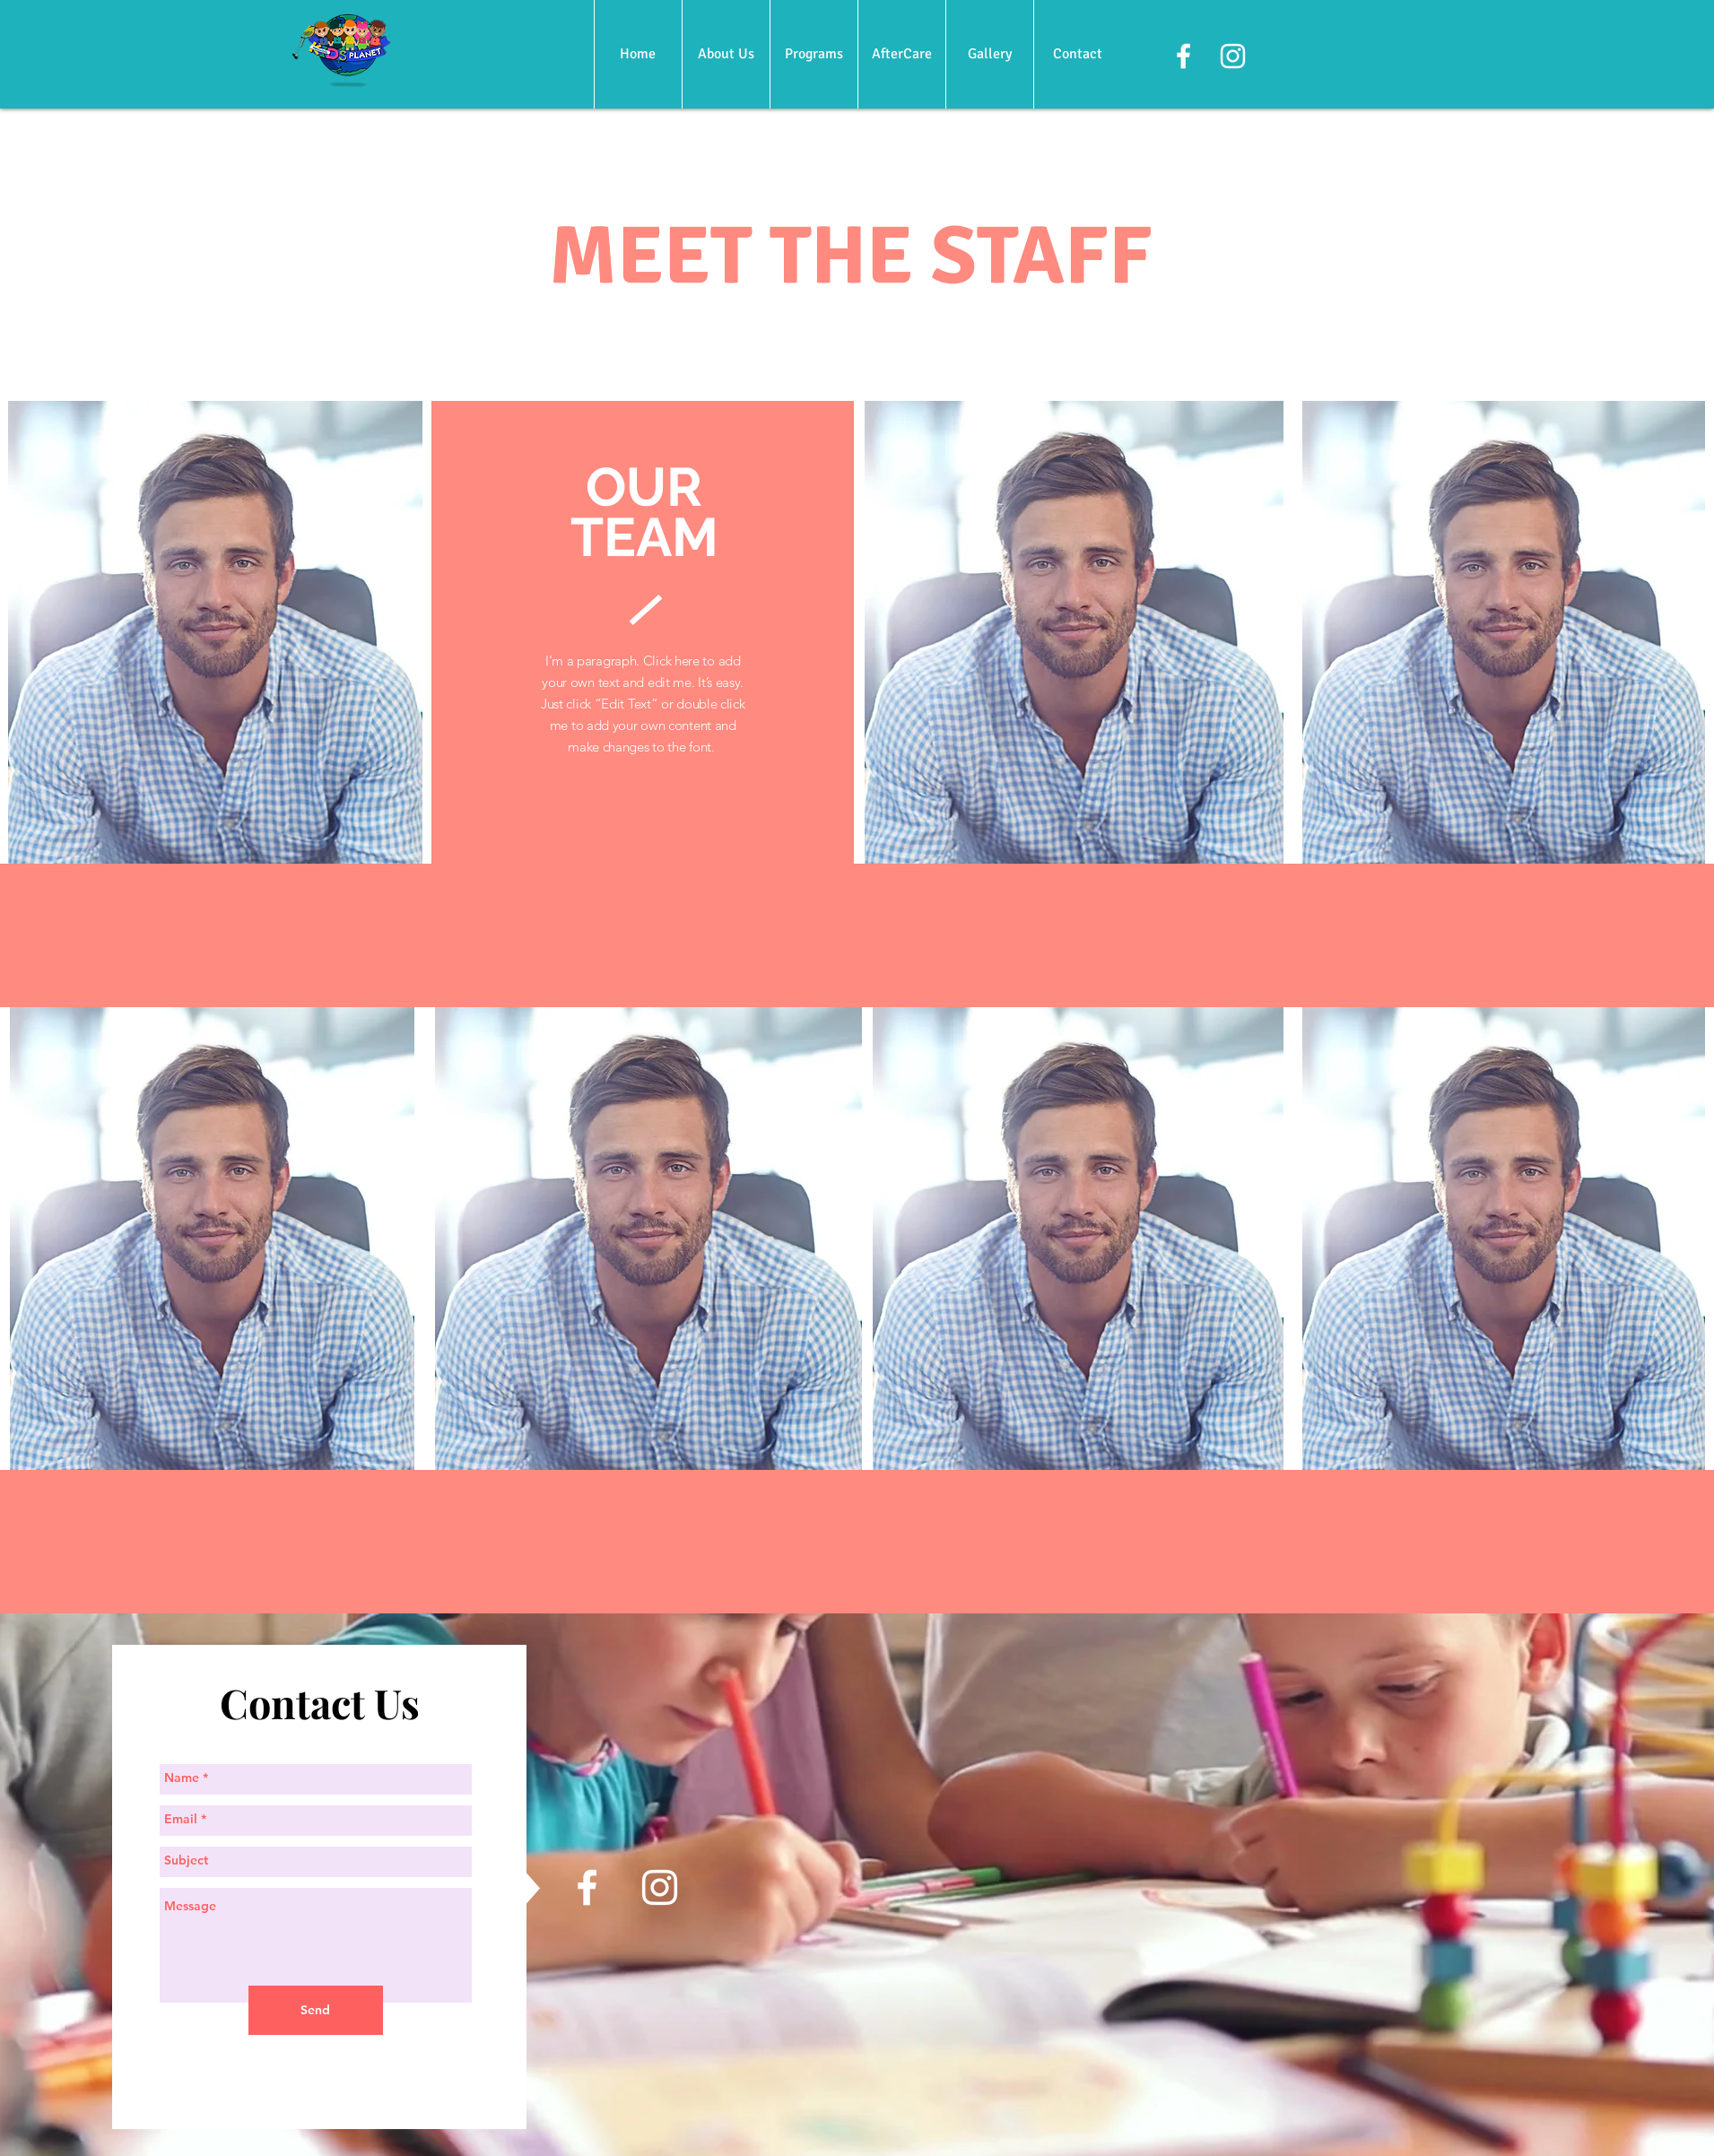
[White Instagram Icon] (1232, 56)
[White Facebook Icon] (1183, 56)
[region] (215, 632)
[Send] (315, 2010)
